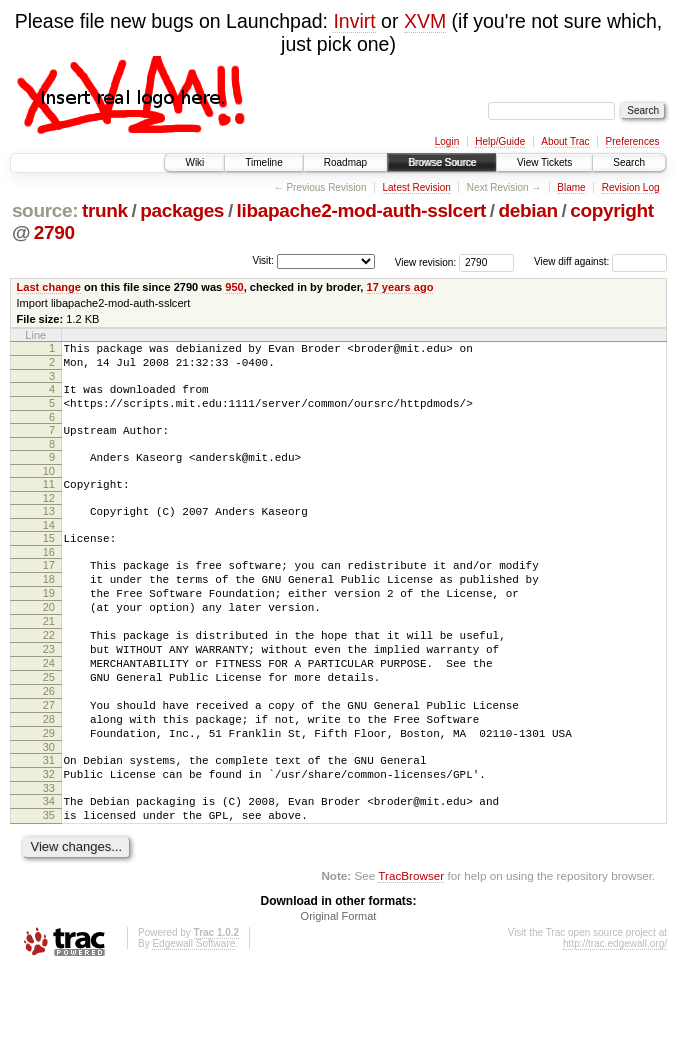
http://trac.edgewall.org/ (615, 1021)
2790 (54, 232)
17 (49, 592)
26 (49, 745)
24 (49, 711)
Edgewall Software (193, 1021)
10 (49, 489)
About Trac (565, 141)
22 (49, 677)
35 (49, 890)
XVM (425, 21)
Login (447, 141)
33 (49, 860)
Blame (571, 187)
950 (234, 287)
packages (182, 210)
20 (49, 643)
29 (49, 796)
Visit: (263, 260)
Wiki (194, 162)
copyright (611, 210)
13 (49, 532)
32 (49, 843)
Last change (49, 287)
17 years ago (400, 287)
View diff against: (600, 261)
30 (49, 813)
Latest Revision (416, 187)
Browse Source (442, 162)
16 (49, 579)
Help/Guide (500, 141)
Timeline (263, 162)
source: (45, 210)
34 (49, 873)
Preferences (633, 141)
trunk (105, 210)
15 (49, 562)
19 (49, 626)
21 (49, 660)
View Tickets (544, 162)
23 (49, 694)
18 (49, 609)
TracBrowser (411, 953)
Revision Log (631, 187)
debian (528, 210)
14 (49, 549)
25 (49, 728)
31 (49, 826)
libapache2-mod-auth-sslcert (361, 210)
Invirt (354, 21)
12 (49, 519)
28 (49, 779)
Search (629, 162)
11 (49, 502)
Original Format (339, 994)
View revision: (426, 261)
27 (49, 762)
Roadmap (345, 162)
